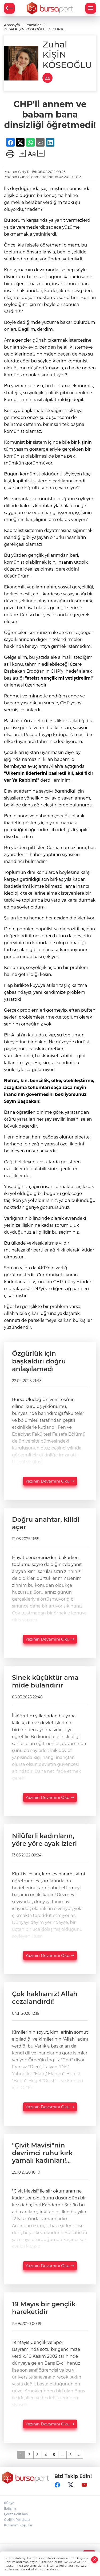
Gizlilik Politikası (17, 2520)
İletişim (10, 2508)
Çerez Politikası (16, 2514)
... (62, 2454)
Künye (9, 2503)
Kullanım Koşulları (18, 2525)
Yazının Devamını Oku (50, 1481)
